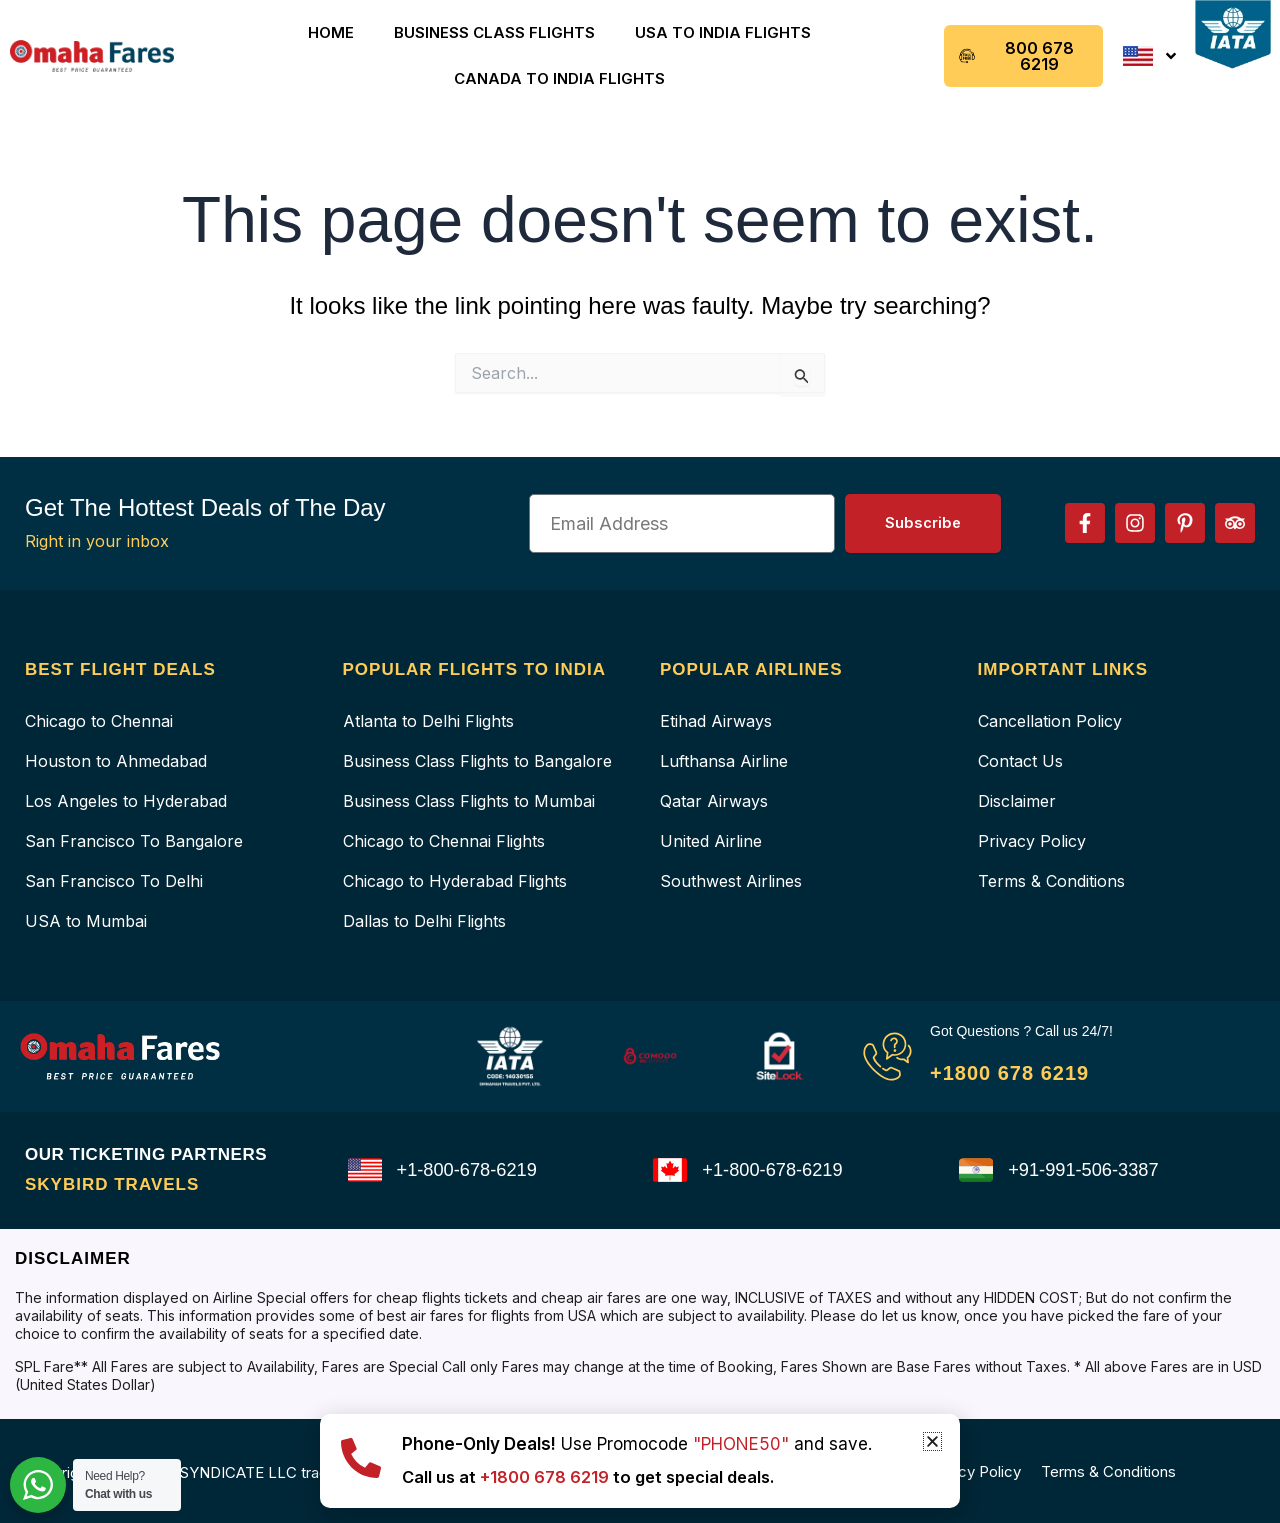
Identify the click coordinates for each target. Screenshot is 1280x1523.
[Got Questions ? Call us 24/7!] (887, 1056)
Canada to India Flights (559, 78)
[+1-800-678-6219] (365, 1170)
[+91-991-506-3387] (976, 1170)
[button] (932, 1441)
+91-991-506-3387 (1090, 1170)
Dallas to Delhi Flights (424, 921)
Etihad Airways (716, 721)
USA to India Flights (723, 32)
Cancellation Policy (1050, 721)
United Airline (711, 841)
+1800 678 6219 (1027, 1071)
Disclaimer (1017, 801)
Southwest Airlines (731, 881)
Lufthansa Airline (724, 761)
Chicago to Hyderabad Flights (455, 881)
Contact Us (1020, 761)
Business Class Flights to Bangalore (477, 761)
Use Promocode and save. (637, 1444)
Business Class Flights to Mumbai (469, 801)
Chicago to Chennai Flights (444, 841)
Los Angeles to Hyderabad (126, 801)
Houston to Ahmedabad (116, 761)
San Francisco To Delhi (114, 881)
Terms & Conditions (1051, 881)
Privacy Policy (1032, 841)
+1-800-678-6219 (474, 1170)
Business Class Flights (494, 32)
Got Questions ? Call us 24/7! (1034, 1030)
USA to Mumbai (86, 921)
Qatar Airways (714, 801)
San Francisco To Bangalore (134, 841)
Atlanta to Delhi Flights (428, 721)
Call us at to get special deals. (611, 1476)
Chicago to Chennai (99, 721)
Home (331, 32)
